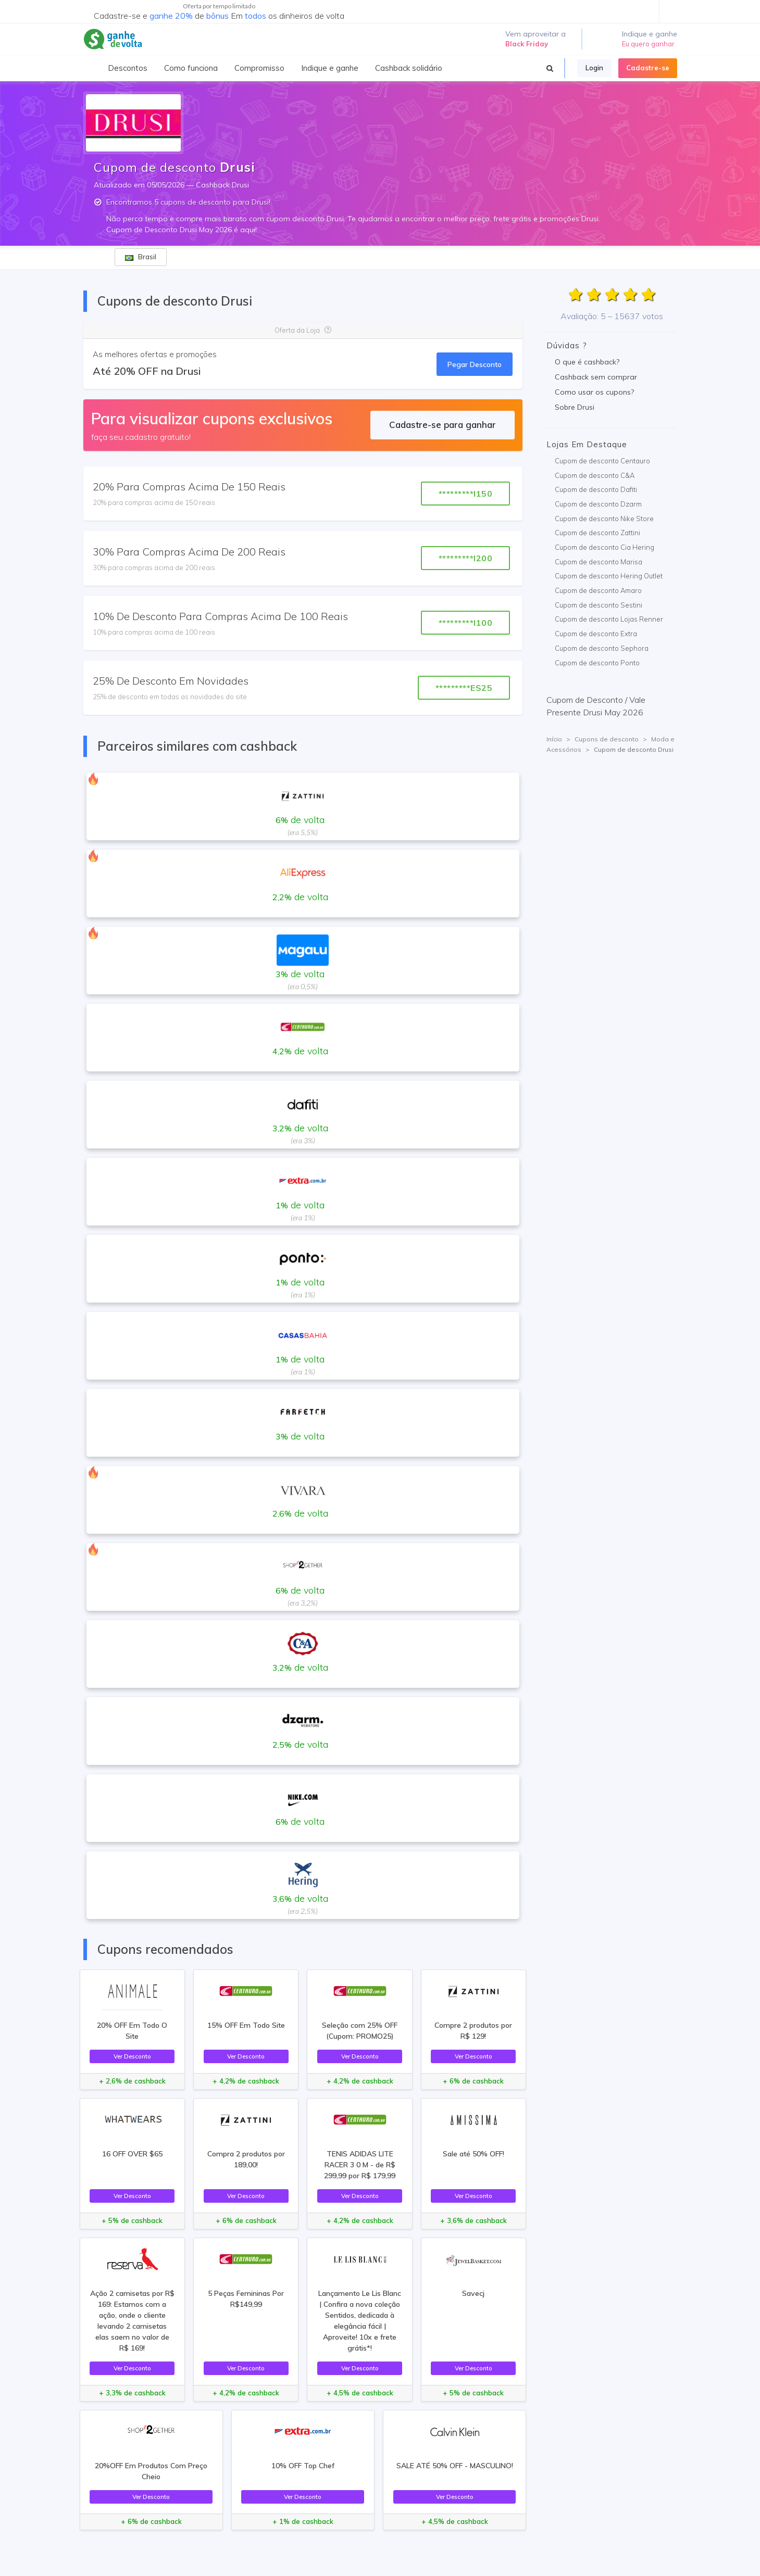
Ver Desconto (132, 2056)
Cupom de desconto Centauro (602, 461)
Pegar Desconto (474, 364)
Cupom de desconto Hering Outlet (609, 576)
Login (594, 68)
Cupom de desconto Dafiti (596, 489)
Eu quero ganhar (648, 44)
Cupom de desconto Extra (596, 633)
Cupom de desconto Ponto (597, 663)
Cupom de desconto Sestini (598, 605)
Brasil (140, 256)
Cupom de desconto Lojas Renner (609, 619)
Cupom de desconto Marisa (598, 562)
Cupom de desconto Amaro (598, 590)
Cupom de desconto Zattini (597, 532)
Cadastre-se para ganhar (442, 424)
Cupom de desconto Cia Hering (604, 547)
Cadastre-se (647, 68)
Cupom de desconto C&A (594, 475)
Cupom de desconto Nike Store (604, 518)
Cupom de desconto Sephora (602, 648)
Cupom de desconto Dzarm (598, 504)
